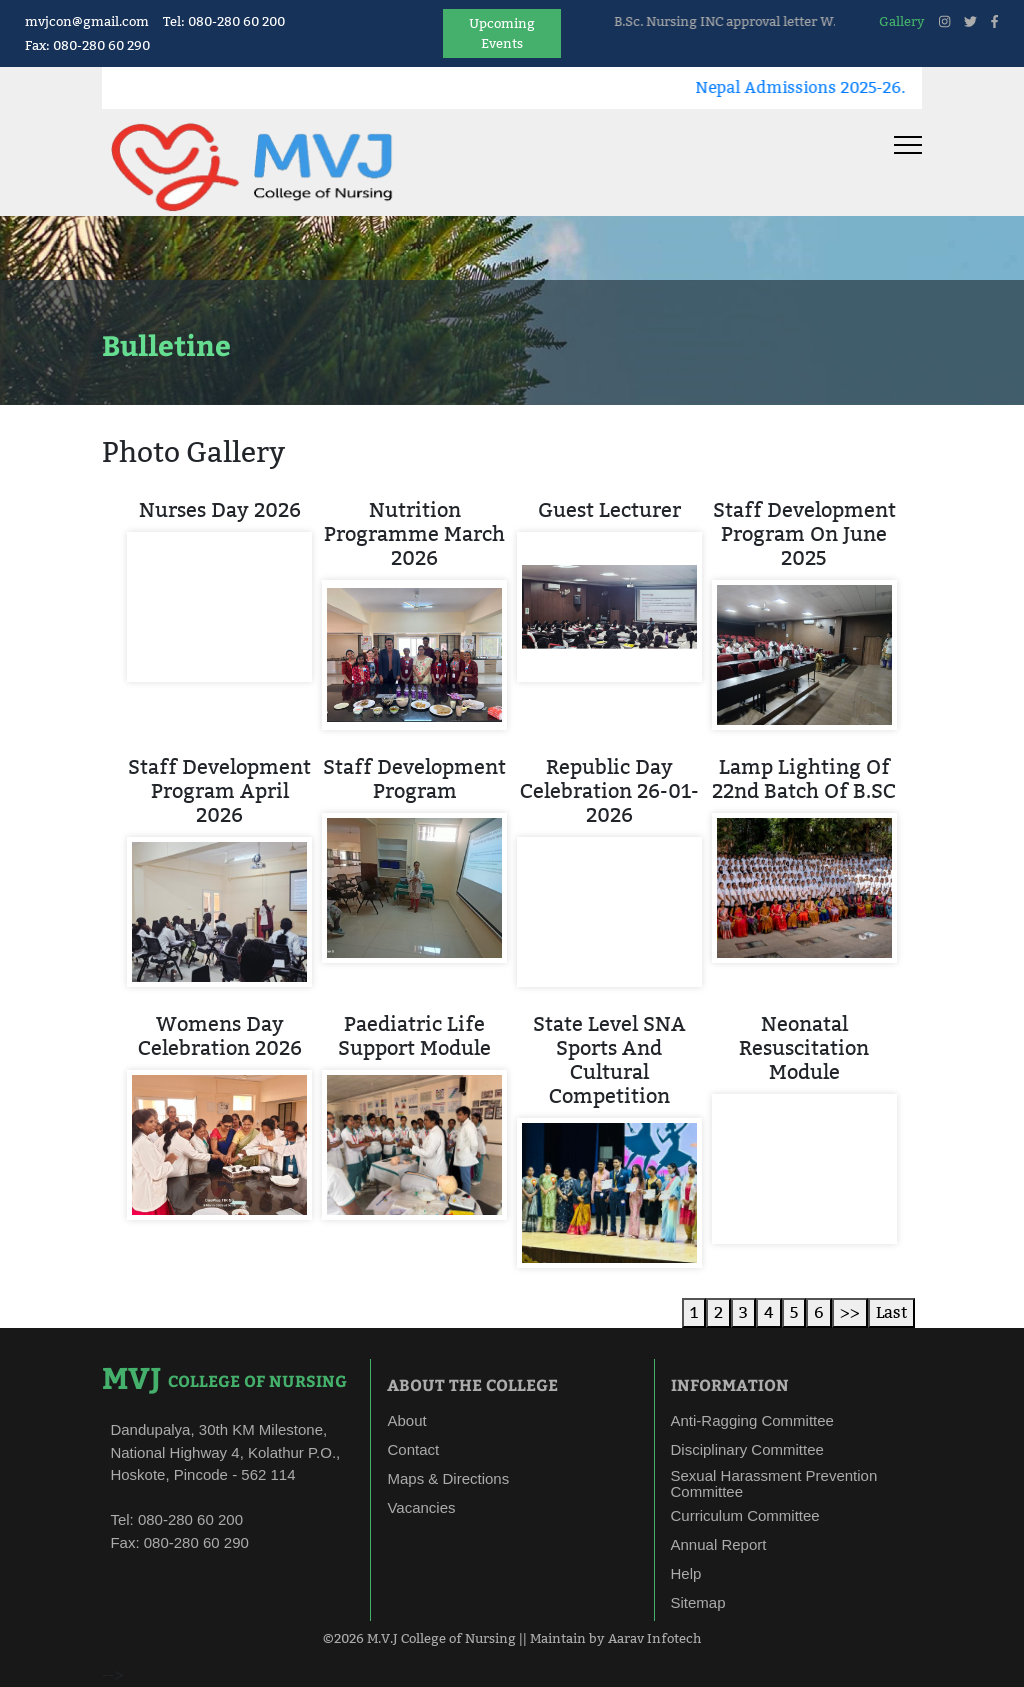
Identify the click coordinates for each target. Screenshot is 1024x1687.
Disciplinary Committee (747, 1449)
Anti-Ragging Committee (752, 1420)
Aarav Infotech (654, 1638)
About (406, 1420)
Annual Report (719, 1544)
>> (850, 1312)
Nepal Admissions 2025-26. (844, 87)
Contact (413, 1449)
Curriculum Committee (745, 1515)
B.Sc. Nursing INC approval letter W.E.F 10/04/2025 (815, 21)
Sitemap (698, 1602)
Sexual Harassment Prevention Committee (774, 1483)
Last (891, 1312)
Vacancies (421, 1507)
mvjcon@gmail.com (87, 21)
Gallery (902, 21)
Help (686, 1573)
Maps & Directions (448, 1478)
